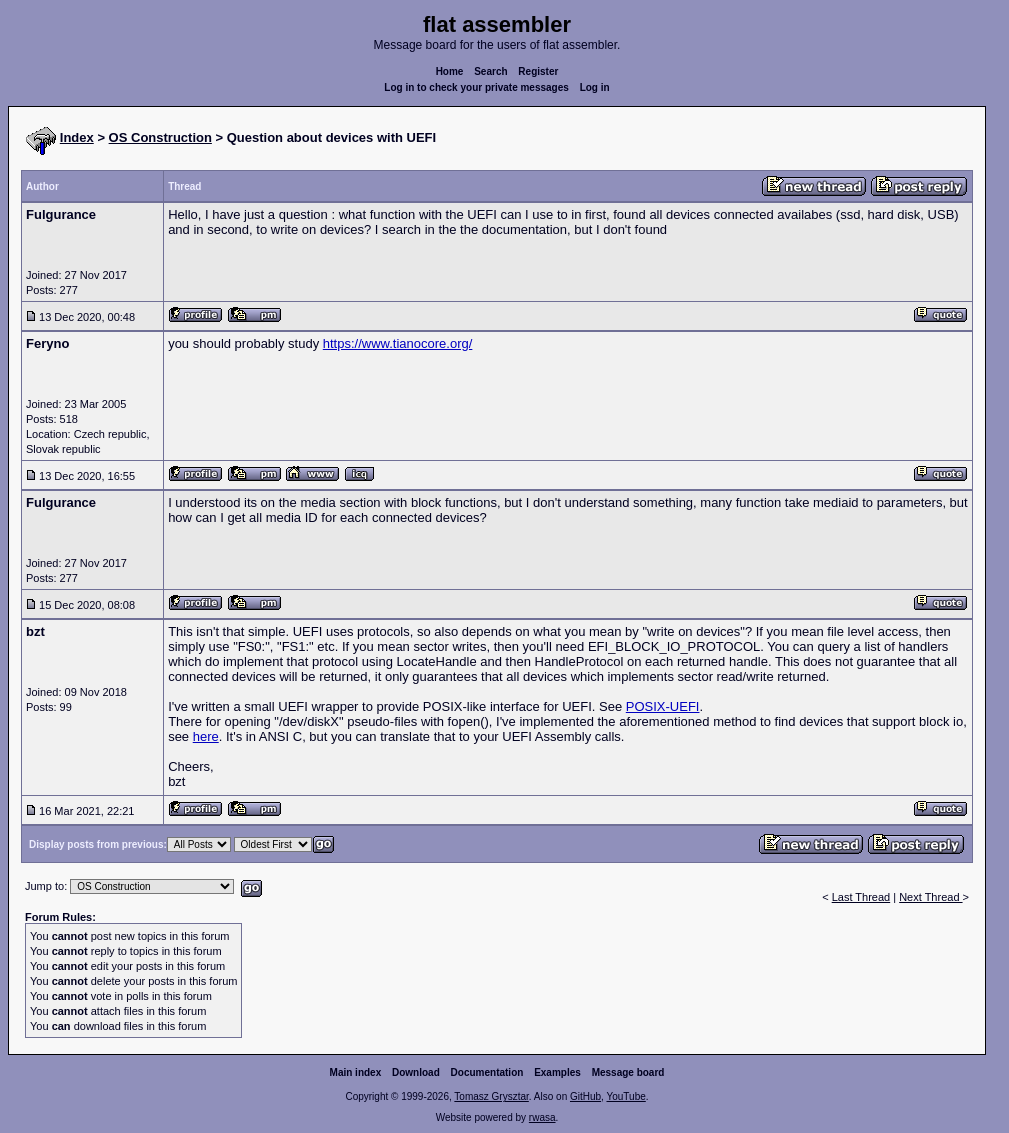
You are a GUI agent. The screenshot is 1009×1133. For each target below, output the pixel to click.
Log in (595, 87)
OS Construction (160, 137)
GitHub (585, 1096)
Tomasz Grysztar (491, 1096)
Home (450, 71)
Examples (557, 1072)
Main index (356, 1072)
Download (416, 1072)
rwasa (542, 1117)
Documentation (487, 1072)
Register (538, 71)
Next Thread (930, 897)
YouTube (625, 1096)
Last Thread (861, 897)
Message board (628, 1072)
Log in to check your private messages (476, 87)
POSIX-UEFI (663, 706)
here (206, 736)
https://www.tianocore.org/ (398, 343)
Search (490, 71)
